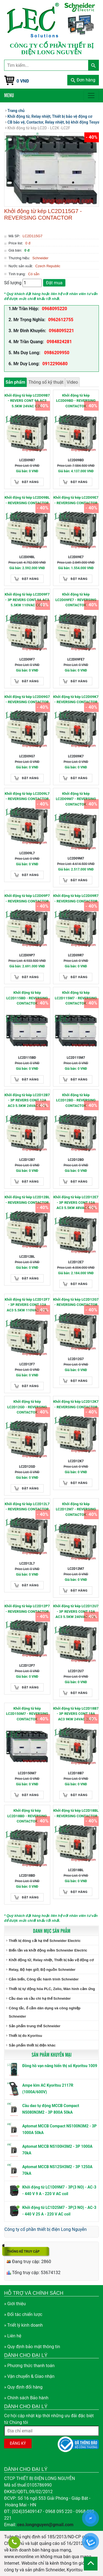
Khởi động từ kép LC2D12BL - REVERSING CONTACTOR (27, 1200)
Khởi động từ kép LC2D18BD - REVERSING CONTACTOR (27, 1815)
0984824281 (59, 341)
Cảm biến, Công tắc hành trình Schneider (44, 1979)
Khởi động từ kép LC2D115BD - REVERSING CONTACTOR (27, 997)
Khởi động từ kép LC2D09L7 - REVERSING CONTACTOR (27, 796)
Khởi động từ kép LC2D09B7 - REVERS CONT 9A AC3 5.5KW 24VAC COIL (27, 400)
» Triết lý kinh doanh (23, 2325)
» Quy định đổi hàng (23, 2387)
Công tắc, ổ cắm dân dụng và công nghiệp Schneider (44, 2012)
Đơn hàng (83, 80)
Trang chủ (15, 110)
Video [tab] (72, 382)
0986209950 (56, 352)
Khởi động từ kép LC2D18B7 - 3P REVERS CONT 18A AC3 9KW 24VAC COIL (76, 1713)
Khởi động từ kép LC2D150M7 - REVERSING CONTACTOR (27, 1713)
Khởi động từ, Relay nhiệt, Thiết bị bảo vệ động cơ (51, 1960)
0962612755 (60, 319)
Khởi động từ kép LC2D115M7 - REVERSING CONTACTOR (76, 997)
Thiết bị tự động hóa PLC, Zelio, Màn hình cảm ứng (52, 1989)
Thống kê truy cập (23, 2251)
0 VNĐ (22, 81)
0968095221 (61, 330)
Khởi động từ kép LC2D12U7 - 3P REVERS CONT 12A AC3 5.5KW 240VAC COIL (76, 1611)
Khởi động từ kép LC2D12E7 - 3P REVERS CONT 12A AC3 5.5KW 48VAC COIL (75, 1202)
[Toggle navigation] (91, 95)
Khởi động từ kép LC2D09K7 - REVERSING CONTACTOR (76, 699)
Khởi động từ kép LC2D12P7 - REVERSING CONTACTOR (27, 1609)
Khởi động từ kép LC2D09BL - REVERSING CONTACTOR (27, 500)
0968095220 (54, 308)
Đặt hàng (30, 482)
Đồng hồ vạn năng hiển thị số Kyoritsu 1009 (59, 2066)
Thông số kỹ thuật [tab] (46, 382)
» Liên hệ (12, 2335)
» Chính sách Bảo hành (26, 2397)
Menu (9, 95)
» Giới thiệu (15, 2303)
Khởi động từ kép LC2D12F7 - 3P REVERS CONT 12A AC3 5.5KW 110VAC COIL (27, 1304)
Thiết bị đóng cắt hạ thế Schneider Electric (44, 1941)
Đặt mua (54, 282)
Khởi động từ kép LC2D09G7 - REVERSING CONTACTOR (27, 699)
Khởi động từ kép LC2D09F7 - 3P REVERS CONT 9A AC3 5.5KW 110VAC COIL (27, 599)
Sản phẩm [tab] (15, 382)
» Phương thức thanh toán (29, 2365)
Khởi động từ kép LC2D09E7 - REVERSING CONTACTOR (75, 500)
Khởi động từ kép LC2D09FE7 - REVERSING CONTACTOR (75, 599)
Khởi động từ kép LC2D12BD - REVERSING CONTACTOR (76, 1100)
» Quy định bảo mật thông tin (32, 2346)
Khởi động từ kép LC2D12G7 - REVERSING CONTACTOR (76, 1302)
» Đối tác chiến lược (23, 2314)
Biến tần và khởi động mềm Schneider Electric (48, 1950)
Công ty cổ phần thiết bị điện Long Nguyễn (45, 2229)
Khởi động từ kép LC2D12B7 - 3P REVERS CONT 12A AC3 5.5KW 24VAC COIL (27, 1100)
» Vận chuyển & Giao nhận (29, 2376)
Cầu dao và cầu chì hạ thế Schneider (40, 1998)
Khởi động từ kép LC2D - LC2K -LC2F (38, 128)
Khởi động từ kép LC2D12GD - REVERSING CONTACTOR (27, 1406)
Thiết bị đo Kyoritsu (25, 2036)
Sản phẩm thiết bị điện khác (32, 2045)
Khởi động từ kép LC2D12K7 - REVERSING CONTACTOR (76, 1404)
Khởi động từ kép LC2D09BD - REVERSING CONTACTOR (76, 400)
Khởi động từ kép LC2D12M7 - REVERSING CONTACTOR (76, 1509)
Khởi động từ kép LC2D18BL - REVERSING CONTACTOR (75, 1813)
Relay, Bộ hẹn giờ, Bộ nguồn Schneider (42, 1970)
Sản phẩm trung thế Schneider (34, 2026)
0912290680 (55, 363)
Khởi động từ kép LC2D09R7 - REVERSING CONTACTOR (76, 898)
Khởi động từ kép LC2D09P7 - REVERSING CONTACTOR (27, 898)
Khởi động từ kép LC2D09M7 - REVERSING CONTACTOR (76, 799)
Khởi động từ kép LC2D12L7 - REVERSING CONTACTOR (27, 1506)
